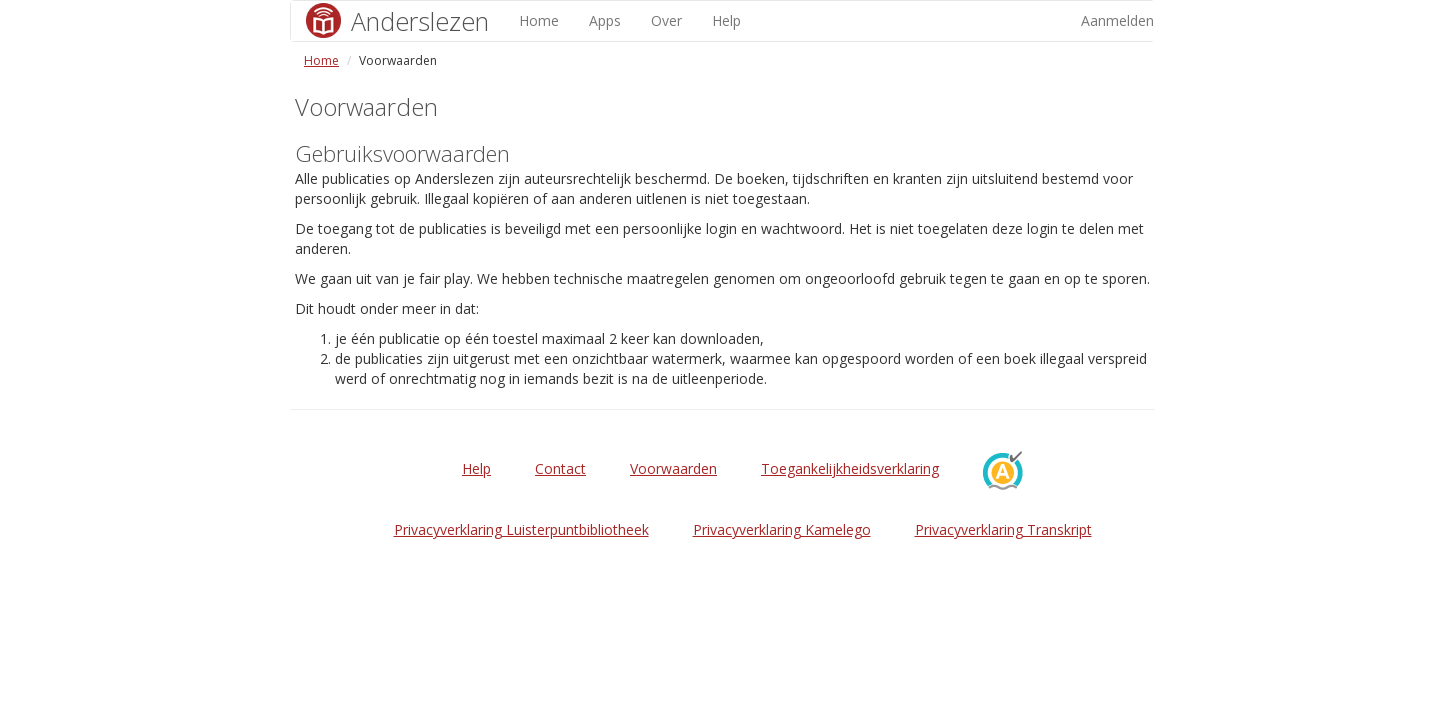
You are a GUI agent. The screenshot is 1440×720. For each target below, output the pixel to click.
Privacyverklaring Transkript (1003, 529)
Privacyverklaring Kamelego (782, 529)
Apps (605, 20)
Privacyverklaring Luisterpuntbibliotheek (521, 529)
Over (666, 20)
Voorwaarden (673, 468)
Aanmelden (1117, 20)
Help (726, 20)
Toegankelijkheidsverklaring (850, 468)
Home (539, 20)
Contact (560, 468)
